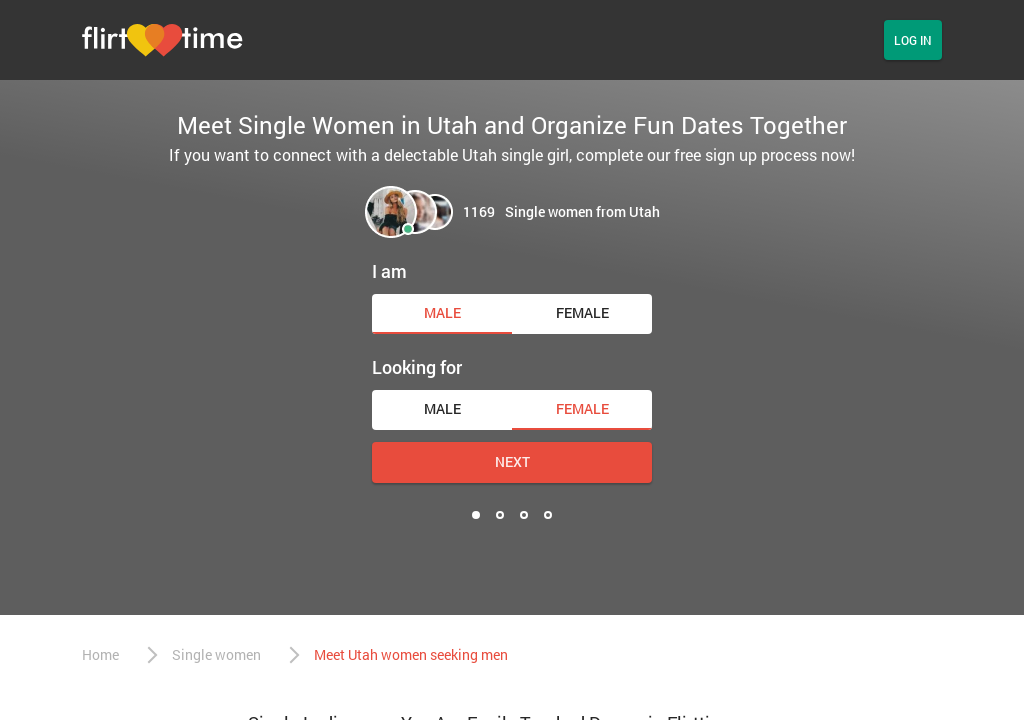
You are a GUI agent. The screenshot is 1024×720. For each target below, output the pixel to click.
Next (512, 461)
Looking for (417, 367)
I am (389, 271)
